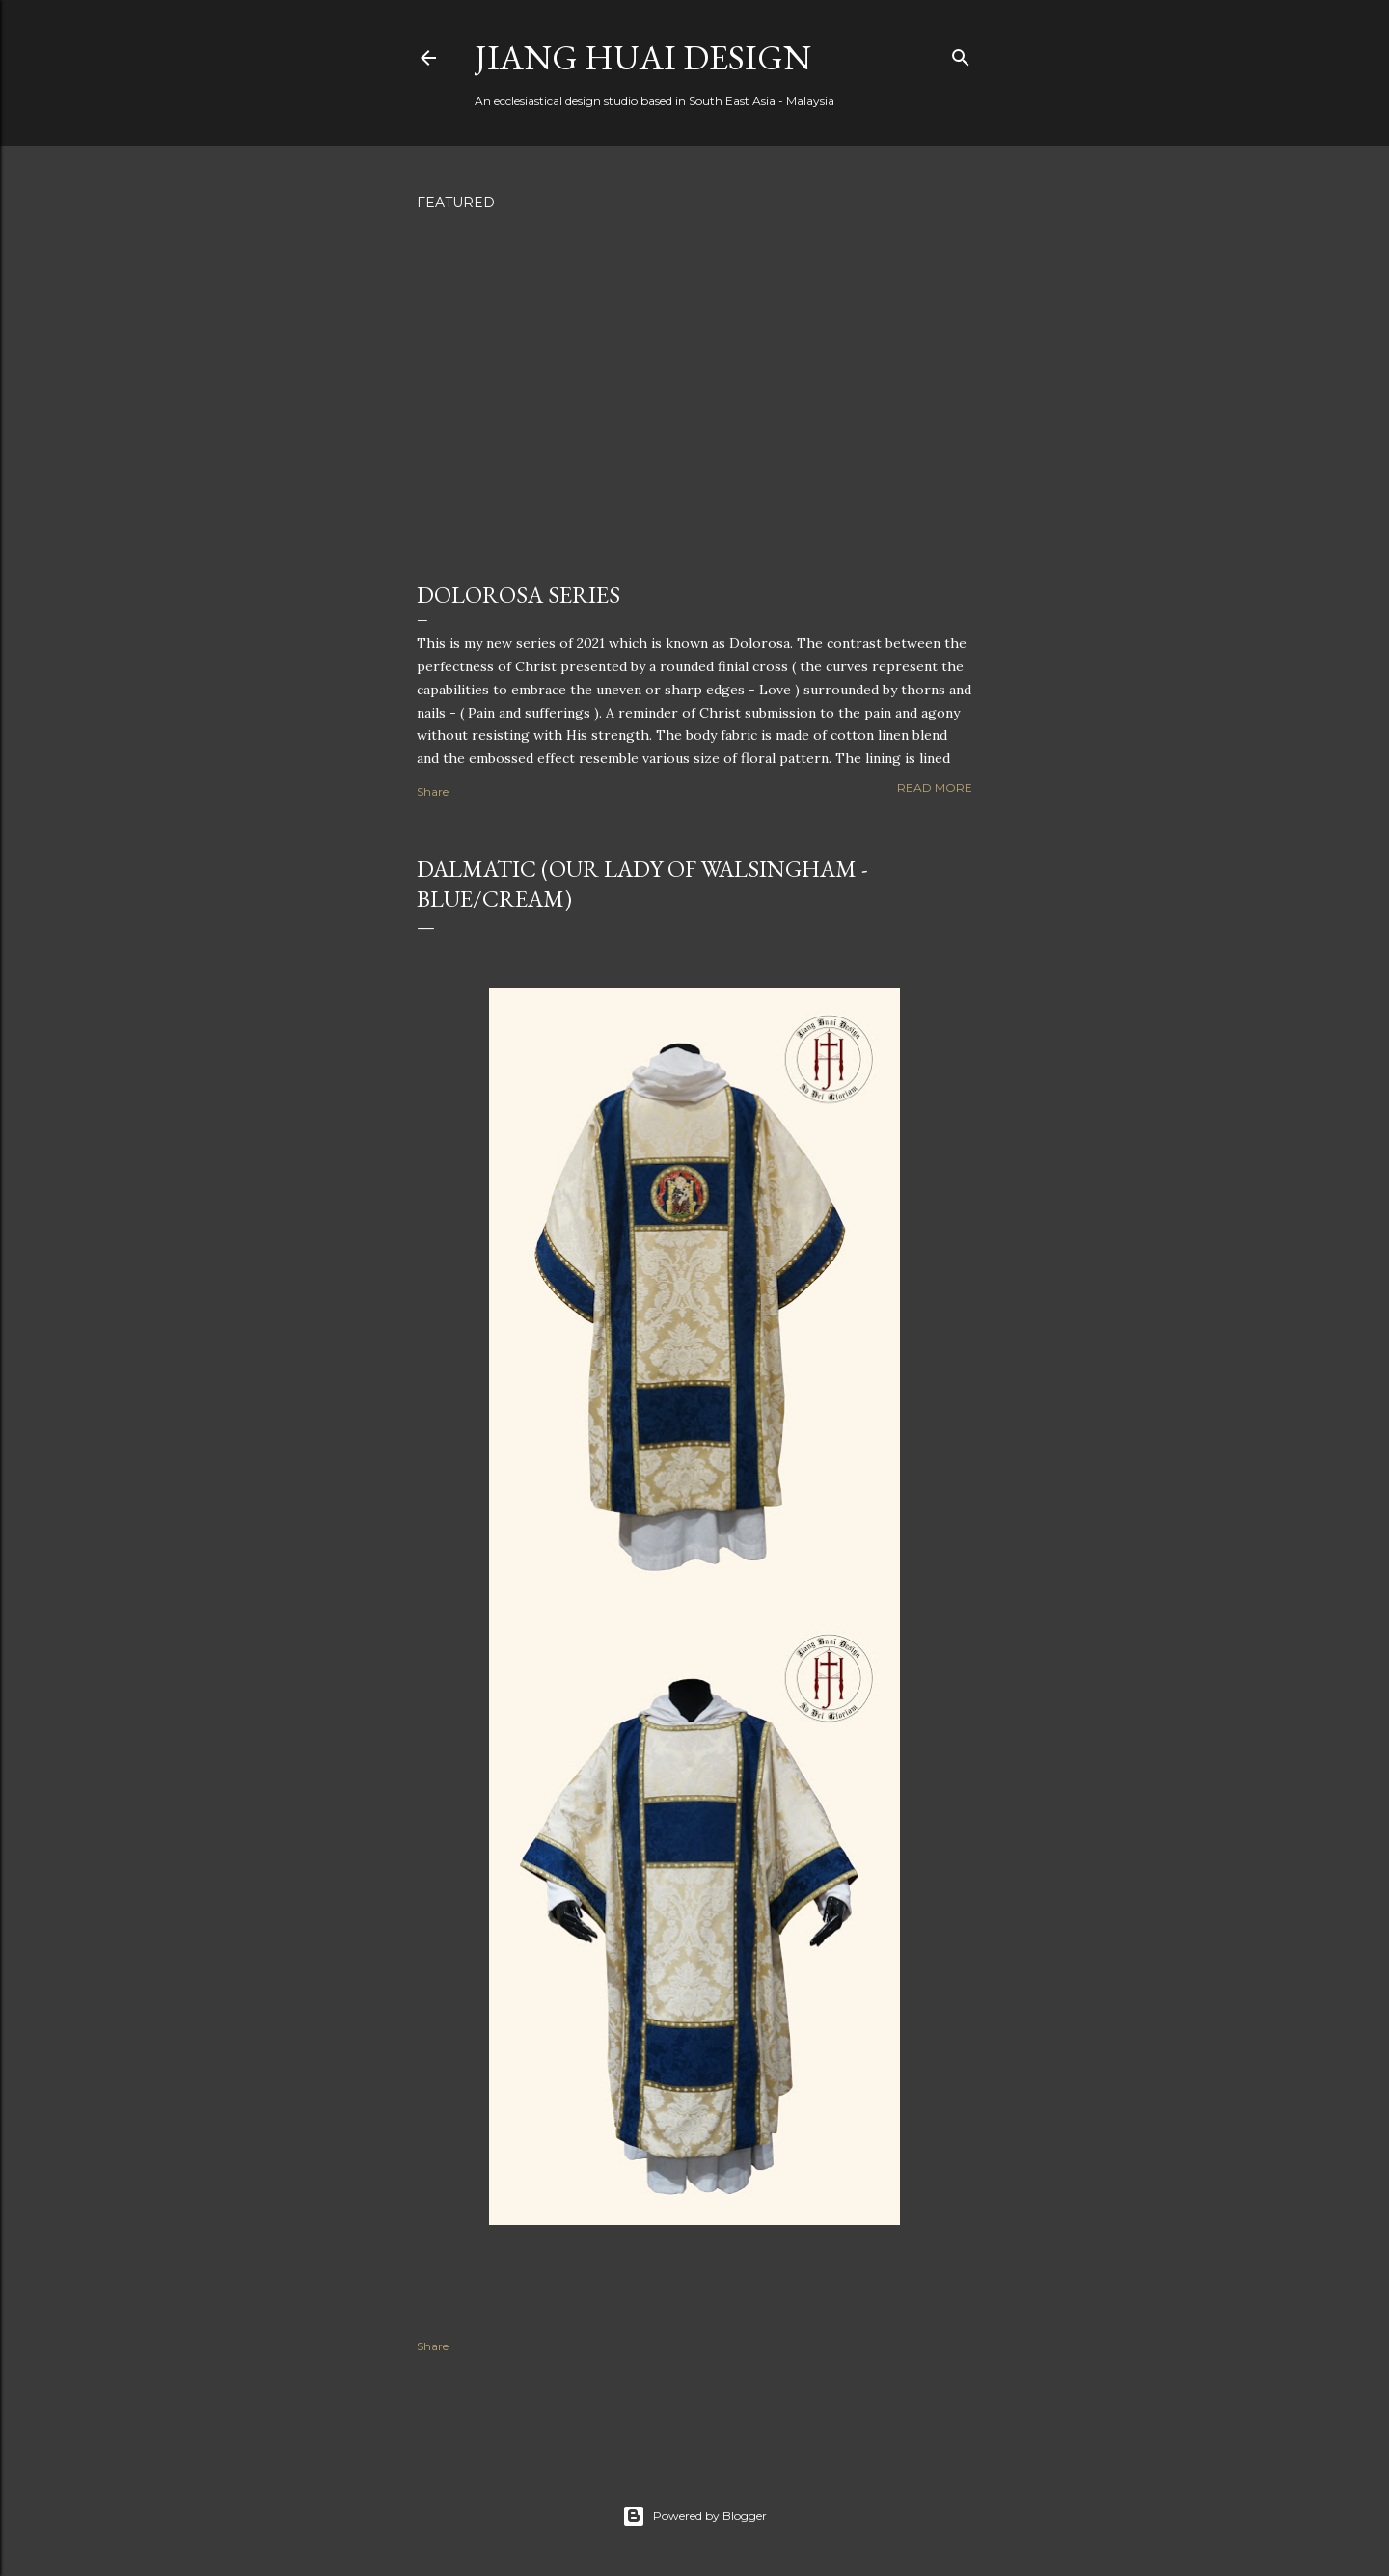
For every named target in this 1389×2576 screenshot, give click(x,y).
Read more (934, 787)
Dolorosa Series (518, 595)
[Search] (960, 53)
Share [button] (433, 791)
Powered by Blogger (694, 2516)
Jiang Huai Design (643, 57)
